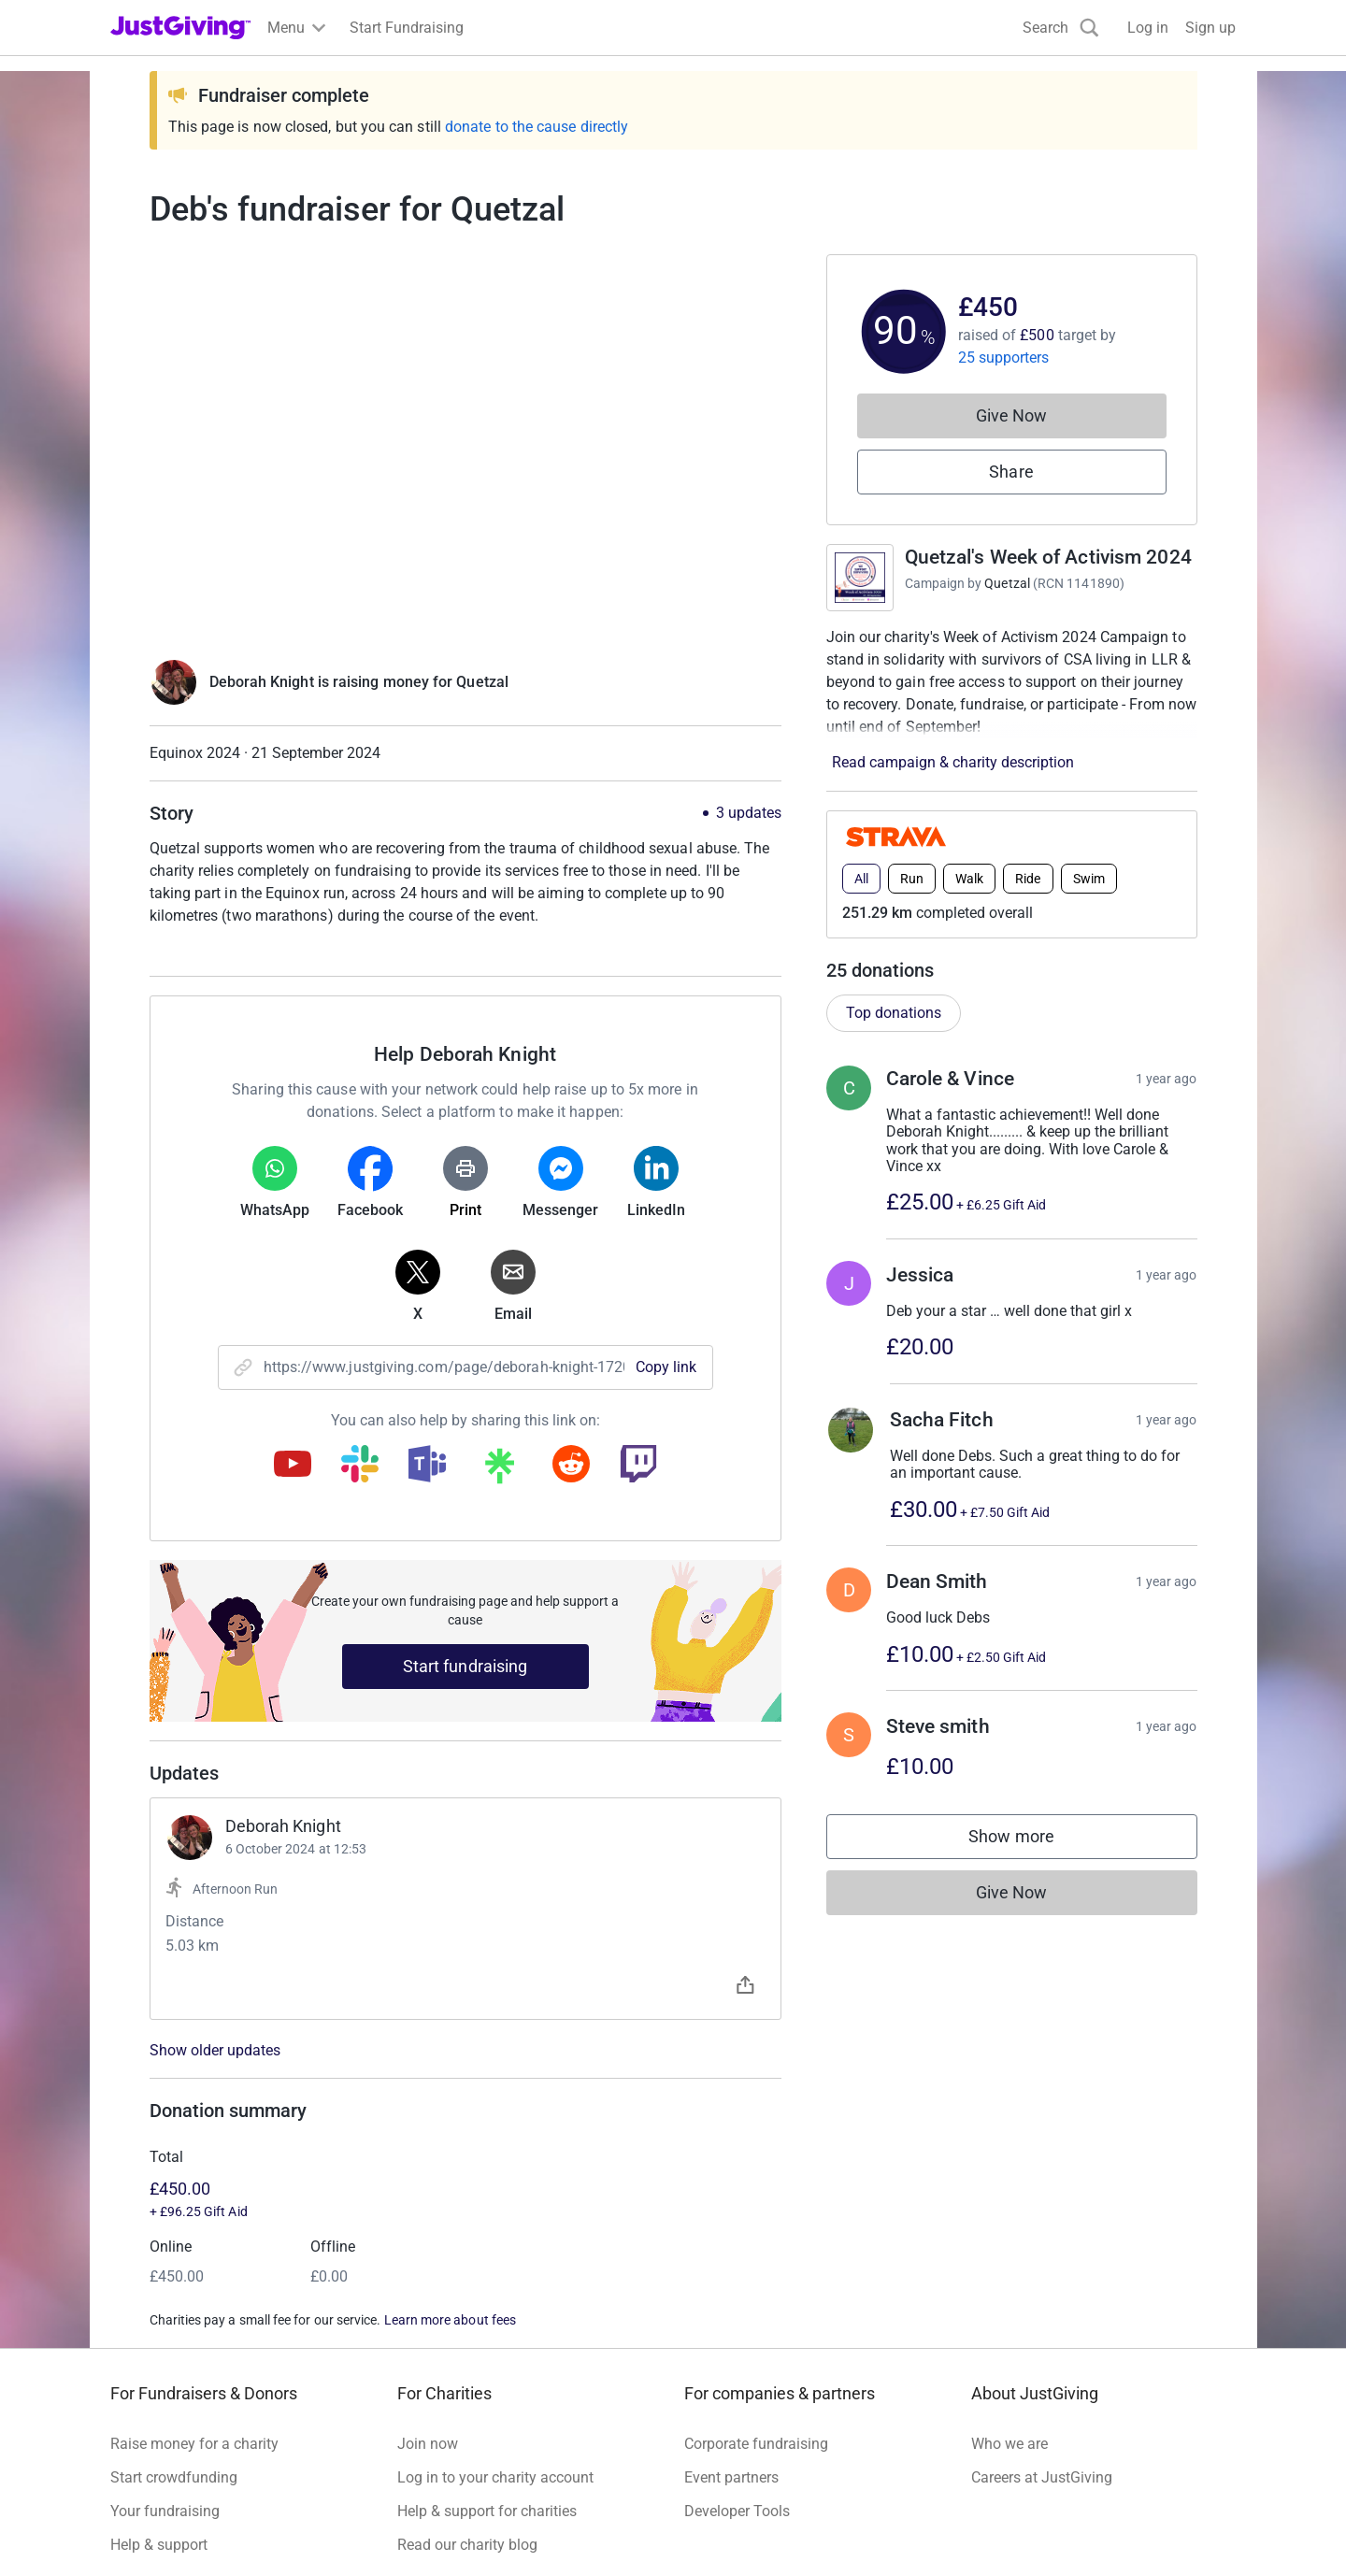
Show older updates (215, 2050)
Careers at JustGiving (1041, 2477)
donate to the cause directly (536, 127)
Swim (1089, 878)
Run (912, 878)
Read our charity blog (467, 2545)
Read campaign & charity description (953, 762)
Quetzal (1007, 583)
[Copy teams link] (427, 1465)
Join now (427, 2444)
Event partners (731, 2477)
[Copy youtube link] (292, 1465)
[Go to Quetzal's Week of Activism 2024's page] (860, 577)
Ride (1027, 878)
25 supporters (1004, 357)
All (861, 878)
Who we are (1009, 2444)
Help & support (159, 2545)
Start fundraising (465, 1666)
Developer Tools (737, 2511)
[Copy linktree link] (499, 1470)
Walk (969, 878)
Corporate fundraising (756, 2444)
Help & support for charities (487, 2511)
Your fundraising (165, 2511)
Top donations (893, 1013)
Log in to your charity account (495, 2477)
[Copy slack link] (360, 1465)
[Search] (1061, 27)
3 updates (748, 813)
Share (1011, 471)
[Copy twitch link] (638, 1465)
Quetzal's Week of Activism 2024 (1048, 557)
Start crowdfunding (173, 2477)
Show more (1030, 1840)
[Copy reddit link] (571, 1465)
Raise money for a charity (194, 2444)
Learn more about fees (450, 2319)
